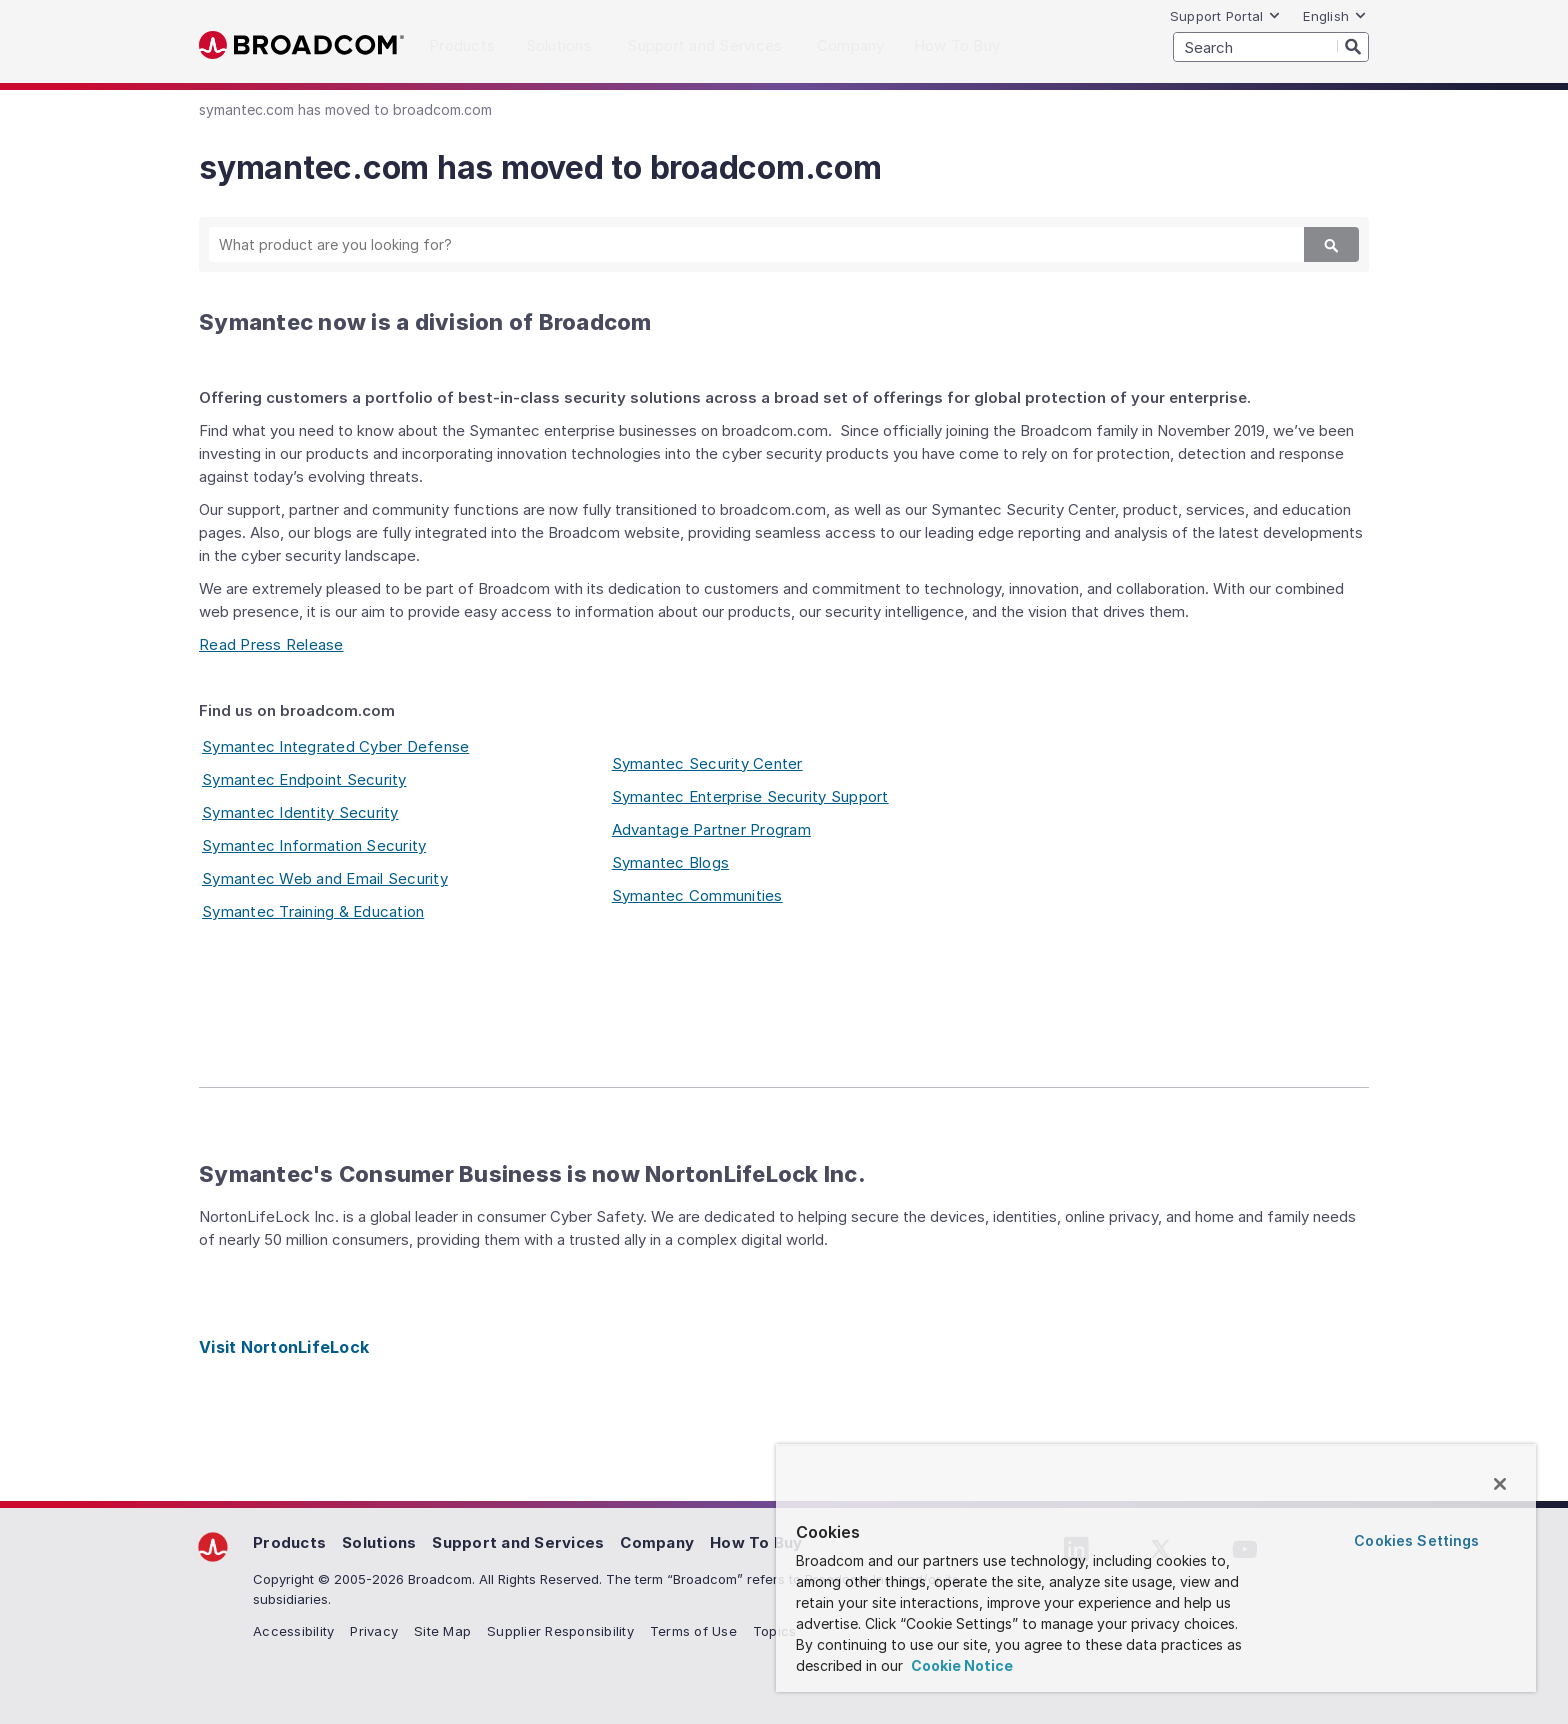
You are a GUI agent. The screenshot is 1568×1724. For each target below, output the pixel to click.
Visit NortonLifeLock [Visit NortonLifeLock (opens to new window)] (284, 1347)
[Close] (1500, 1484)
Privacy (374, 1631)
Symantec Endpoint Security (304, 779)
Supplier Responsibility (560, 1631)
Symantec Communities (697, 895)
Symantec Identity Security (300, 812)
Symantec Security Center (707, 763)
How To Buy (756, 1542)
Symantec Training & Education (313, 911)
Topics (775, 1631)
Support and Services (518, 1542)
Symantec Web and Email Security (325, 878)
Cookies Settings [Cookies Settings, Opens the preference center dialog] (1416, 1540)
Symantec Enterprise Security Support (750, 796)
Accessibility (293, 1631)
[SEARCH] (1271, 47)
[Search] (1353, 46)
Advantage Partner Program (711, 829)
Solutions (379, 1542)
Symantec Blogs (671, 862)
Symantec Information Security (314, 845)
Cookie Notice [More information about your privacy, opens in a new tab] (960, 1665)
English (1335, 16)
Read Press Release (271, 644)
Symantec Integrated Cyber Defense (335, 746)
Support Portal (1226, 16)
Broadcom (301, 45)
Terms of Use (693, 1631)
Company (657, 1542)
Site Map (442, 1631)
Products (289, 1542)
